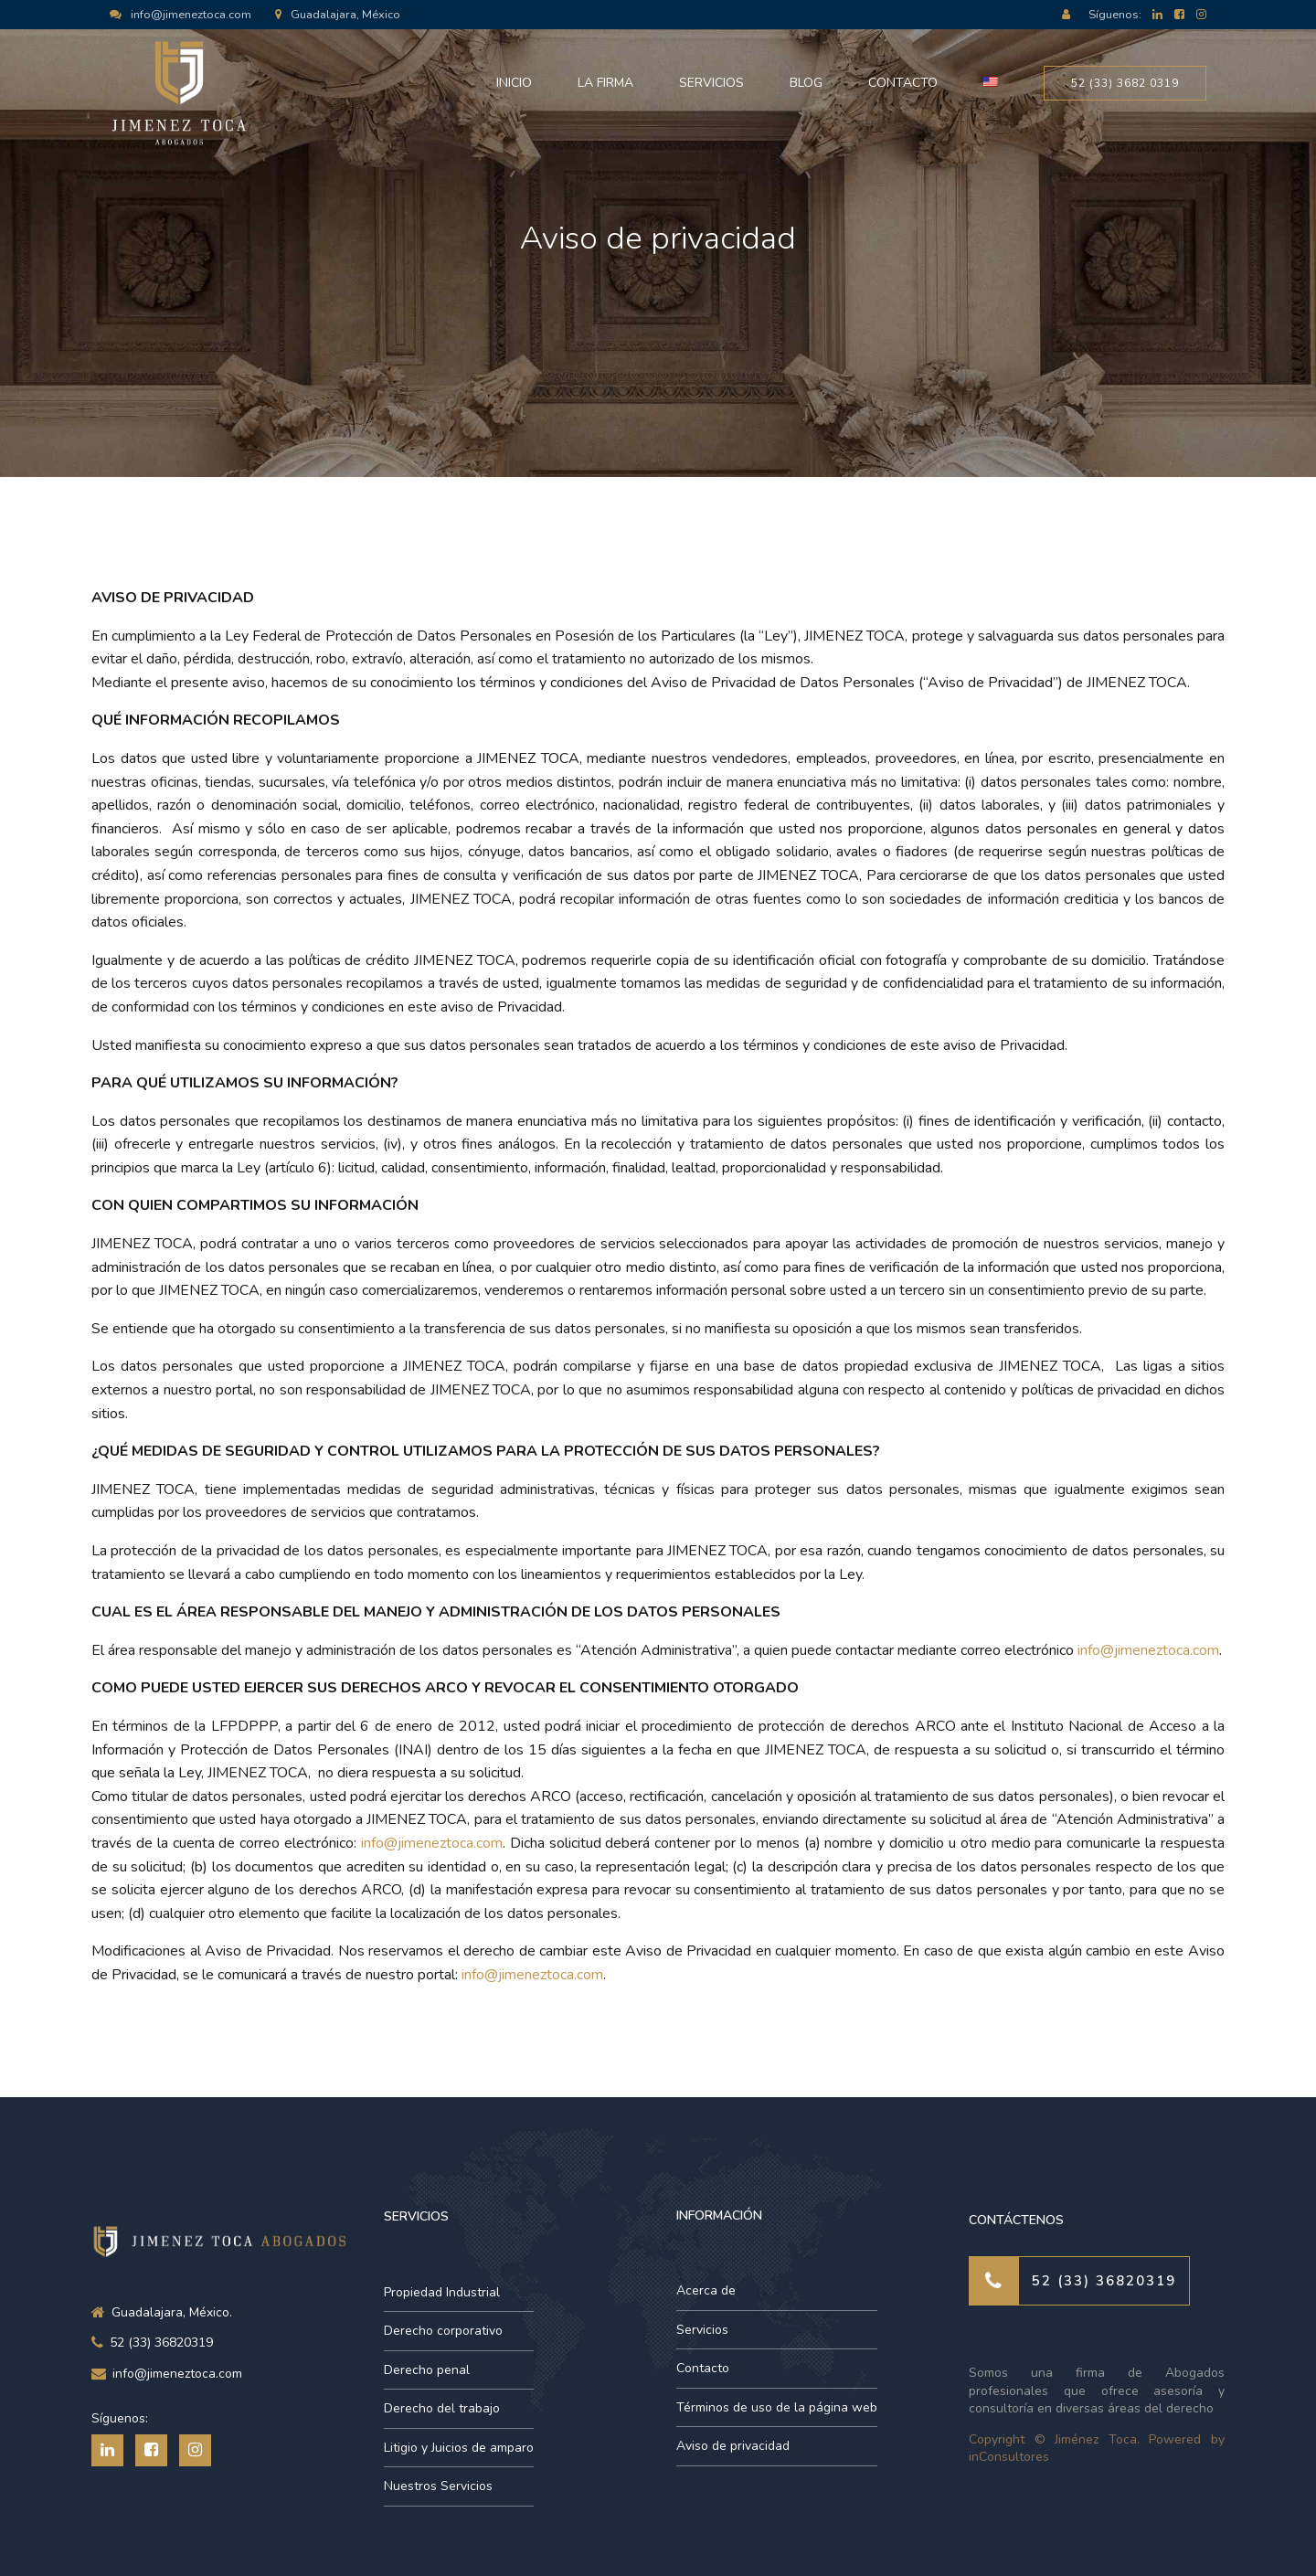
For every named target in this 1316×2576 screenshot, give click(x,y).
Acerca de (706, 2290)
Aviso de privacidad (733, 2445)
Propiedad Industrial (442, 2292)
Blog (806, 82)
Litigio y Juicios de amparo (459, 2447)
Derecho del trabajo (442, 2408)
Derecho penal (427, 2370)
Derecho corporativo (443, 2330)
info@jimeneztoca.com (1148, 1650)
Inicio (514, 82)
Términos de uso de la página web (776, 2407)
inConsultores (1009, 2456)
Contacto (903, 82)
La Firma (605, 82)
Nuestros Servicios (438, 2486)
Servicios (711, 82)
